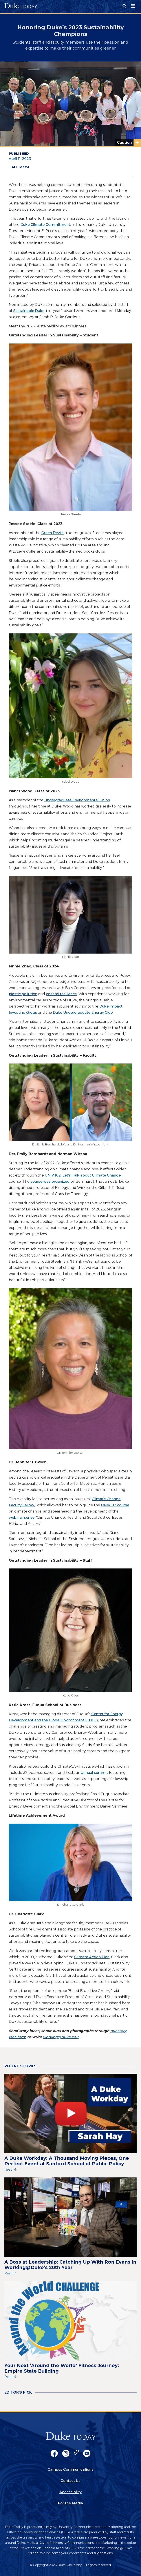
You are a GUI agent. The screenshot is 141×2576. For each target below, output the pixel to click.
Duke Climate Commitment (45, 225)
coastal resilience (61, 994)
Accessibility (70, 2492)
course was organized (50, 1181)
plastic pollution (23, 994)
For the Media (70, 2503)
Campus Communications (70, 2469)
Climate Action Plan (92, 1957)
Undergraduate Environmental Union (77, 800)
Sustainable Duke (28, 311)
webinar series (22, 1517)
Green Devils (52, 533)
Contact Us (70, 2481)
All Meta (20, 167)
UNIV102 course (115, 1505)
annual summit (94, 1773)
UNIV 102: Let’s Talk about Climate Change (83, 1175)
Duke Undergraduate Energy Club (83, 1012)
